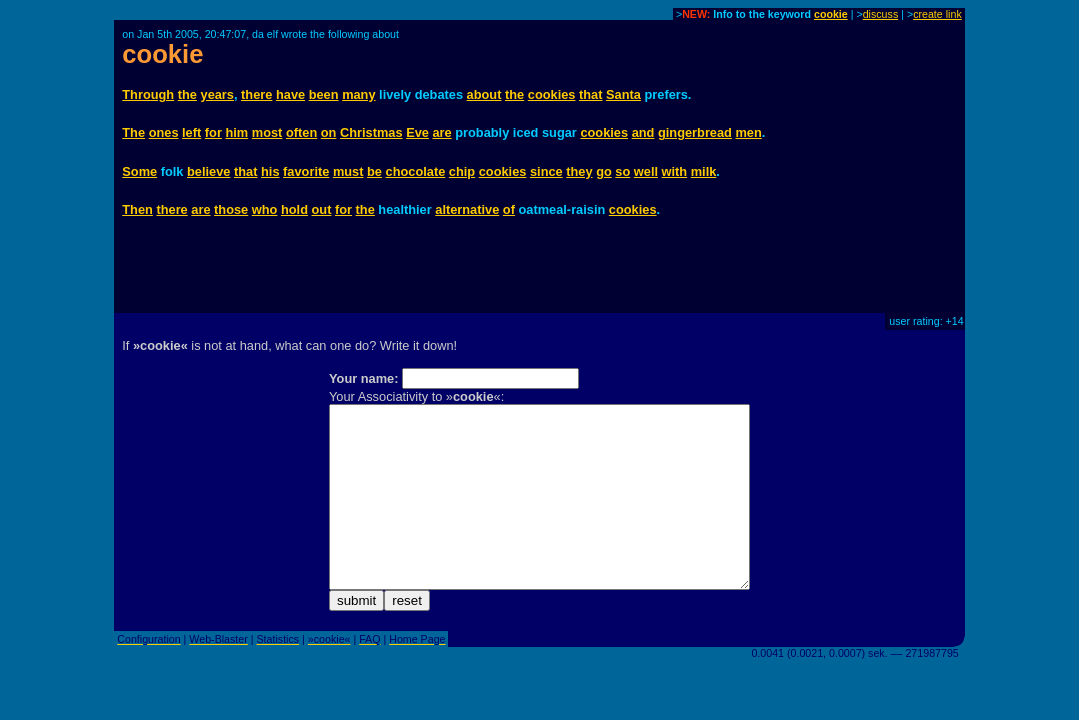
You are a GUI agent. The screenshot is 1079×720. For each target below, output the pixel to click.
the (187, 94)
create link (937, 14)
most (267, 132)
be (374, 171)
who (265, 209)
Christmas (371, 132)
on (329, 132)
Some (139, 171)
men (748, 132)
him (236, 132)
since (546, 171)
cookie (831, 14)
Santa (623, 94)
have (290, 94)
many (358, 94)
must (348, 171)
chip (462, 171)
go (604, 171)
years (217, 94)
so (622, 171)
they (579, 171)
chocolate (416, 171)
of (509, 209)
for (213, 132)
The (133, 132)
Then (137, 209)
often (301, 132)
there (256, 94)
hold (294, 209)
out (322, 209)
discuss (881, 14)
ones (164, 132)
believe (208, 171)
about (484, 94)
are (441, 132)
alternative (467, 209)
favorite (306, 171)
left (191, 132)
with (675, 171)
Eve (417, 132)
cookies (552, 94)
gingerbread (695, 132)
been (324, 94)
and (643, 132)
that (590, 94)
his (270, 171)
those (231, 209)
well (646, 171)
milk (704, 171)
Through (148, 94)
